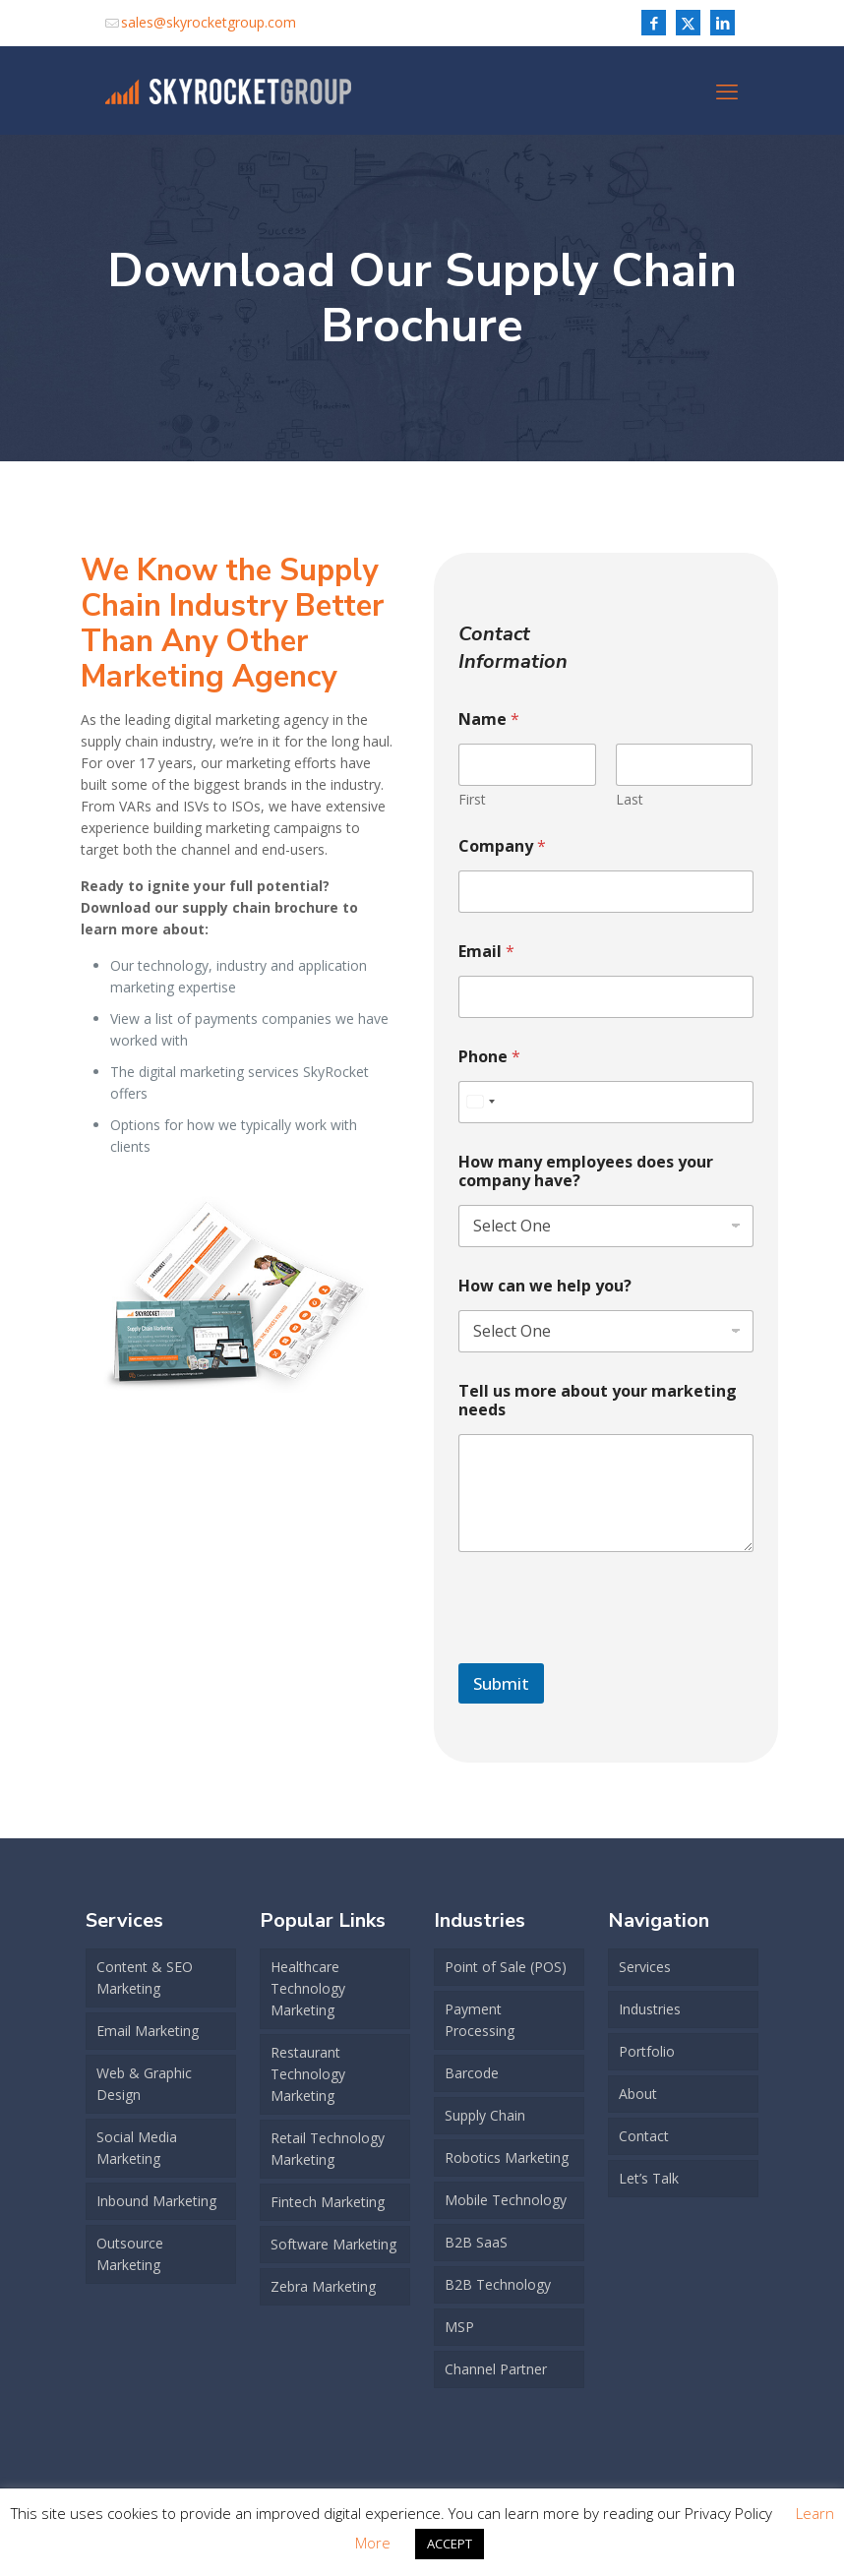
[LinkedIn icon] (722, 22)
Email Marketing (147, 2030)
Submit (501, 1683)
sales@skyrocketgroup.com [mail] (208, 22)
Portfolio (647, 2051)
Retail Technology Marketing (328, 2148)
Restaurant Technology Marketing (308, 2074)
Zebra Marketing (323, 2286)
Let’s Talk (649, 2178)
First (472, 799)
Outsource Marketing (129, 2254)
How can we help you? (545, 1286)
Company (502, 846)
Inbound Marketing (156, 2200)
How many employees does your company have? (585, 1171)
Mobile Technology (506, 2199)
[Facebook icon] (653, 22)
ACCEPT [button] (449, 2543)
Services (645, 1966)
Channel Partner (496, 2369)
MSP (459, 2326)
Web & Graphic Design (144, 2084)
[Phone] (605, 1102)
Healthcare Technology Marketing (308, 1988)
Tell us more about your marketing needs (597, 1400)
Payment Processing (479, 2020)
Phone (489, 1057)
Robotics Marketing (507, 2157)
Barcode (472, 2073)
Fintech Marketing (328, 2201)
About (638, 2093)
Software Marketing (333, 2244)
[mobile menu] (727, 90)
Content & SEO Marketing (144, 1977)
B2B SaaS (476, 2242)
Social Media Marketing (136, 2147)
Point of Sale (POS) (506, 1966)
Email (486, 951)
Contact (644, 2136)
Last (629, 799)
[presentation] (607, 1650)
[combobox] (480, 1102)
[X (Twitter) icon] (688, 22)
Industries (650, 2009)
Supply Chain (485, 2115)
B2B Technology (498, 2284)
